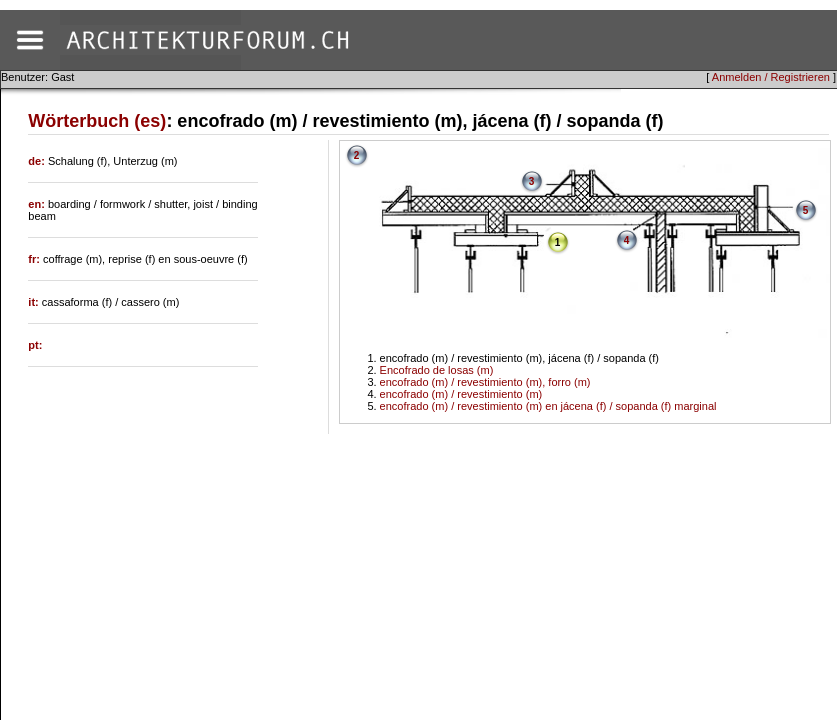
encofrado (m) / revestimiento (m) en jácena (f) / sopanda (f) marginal (548, 406)
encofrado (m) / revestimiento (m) (461, 394)
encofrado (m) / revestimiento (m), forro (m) (485, 382)
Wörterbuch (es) (97, 121)
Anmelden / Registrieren (771, 77)
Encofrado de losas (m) (437, 370)
